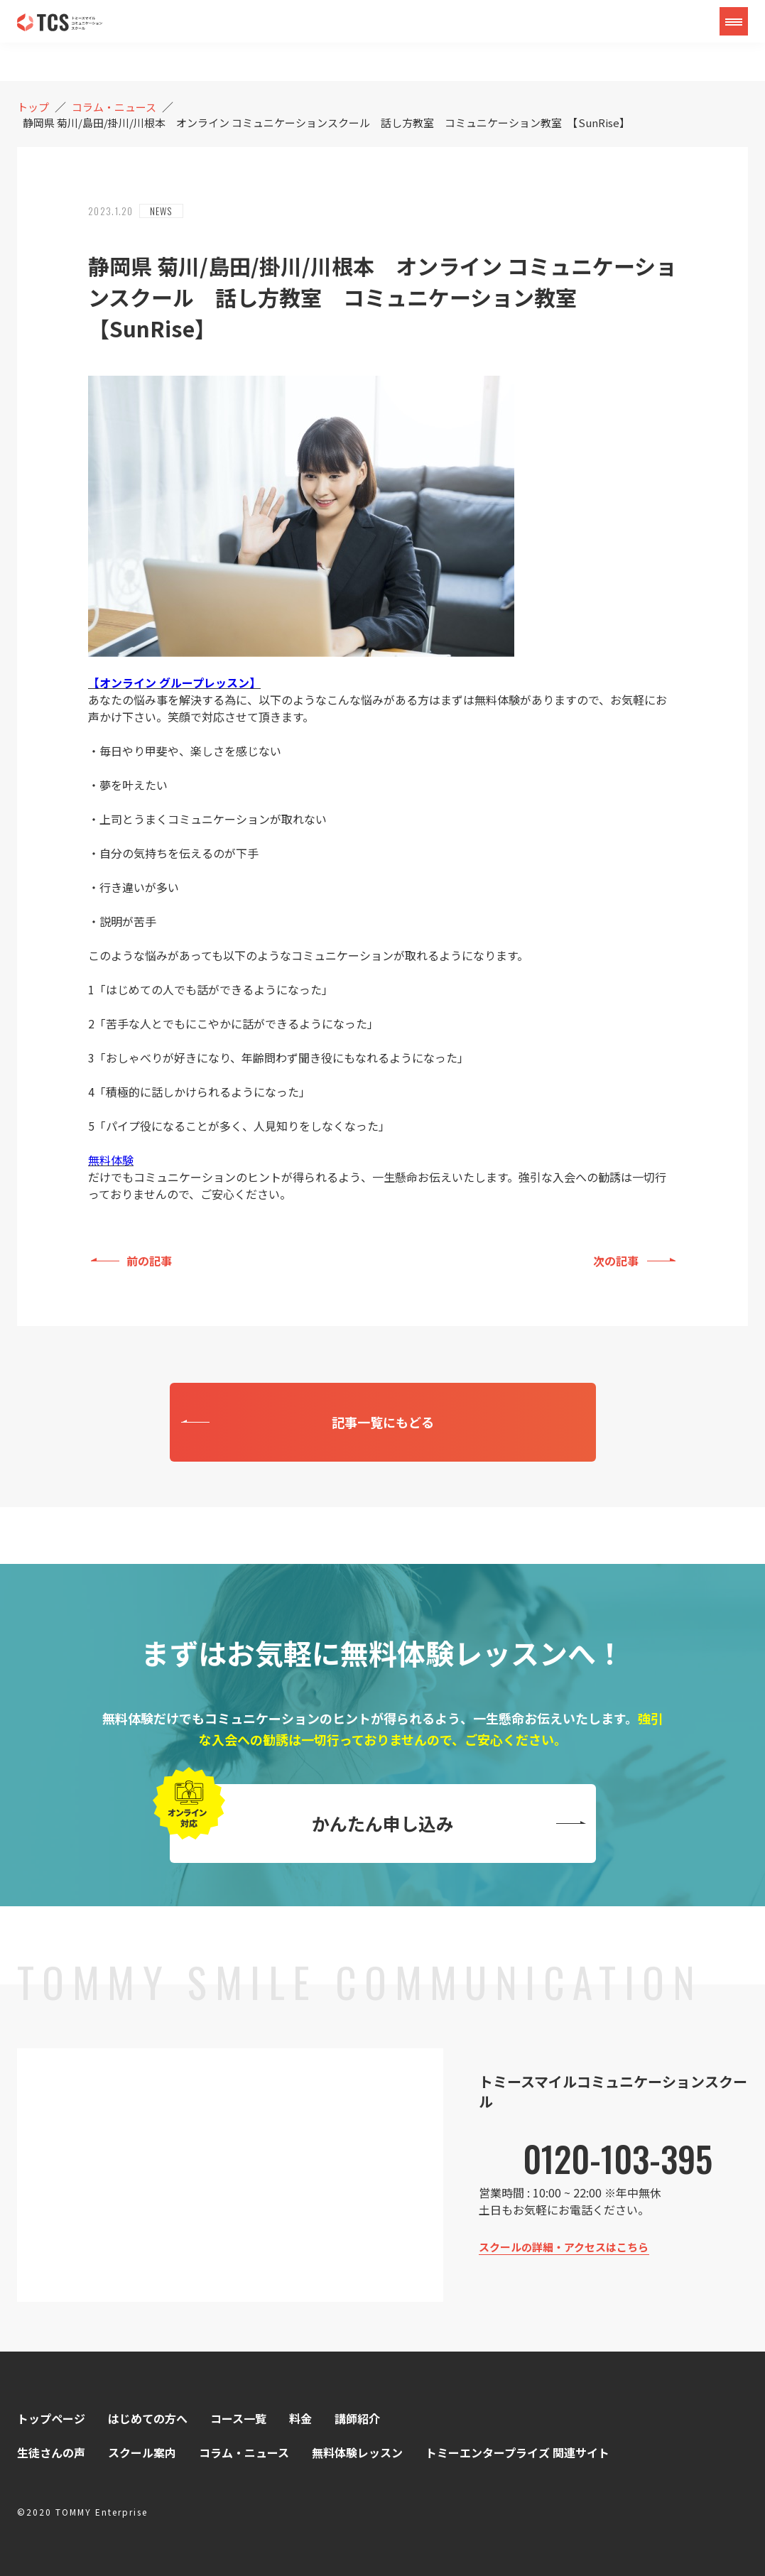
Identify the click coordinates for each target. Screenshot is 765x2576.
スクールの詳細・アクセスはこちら (564, 2246)
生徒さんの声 (51, 2452)
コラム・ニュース (244, 2452)
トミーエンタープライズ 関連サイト (517, 2452)
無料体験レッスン (357, 2452)
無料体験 (111, 1159)
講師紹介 (357, 2418)
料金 (300, 2418)
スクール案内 (142, 2452)
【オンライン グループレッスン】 (174, 682)
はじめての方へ (148, 2418)
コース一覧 (238, 2418)
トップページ (51, 2418)
